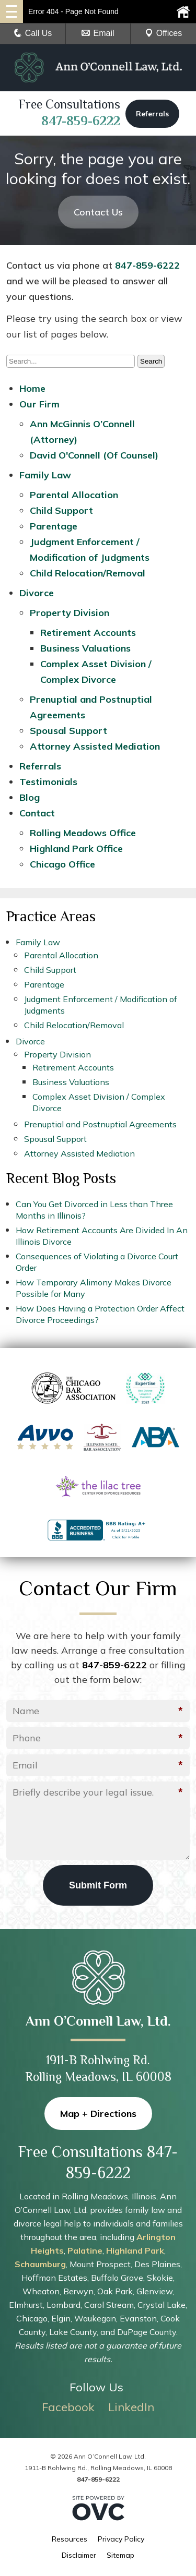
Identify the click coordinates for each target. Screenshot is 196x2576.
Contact (37, 813)
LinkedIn (131, 2407)
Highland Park (135, 2250)
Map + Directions (98, 2114)
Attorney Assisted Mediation (95, 746)
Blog (29, 797)
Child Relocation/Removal (87, 573)
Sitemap (120, 2555)
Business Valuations (85, 648)
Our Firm (39, 404)
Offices (163, 33)
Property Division (69, 613)
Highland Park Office (76, 848)
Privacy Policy (121, 2539)
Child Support (61, 510)
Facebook (68, 2407)
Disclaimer (79, 2555)
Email (98, 33)
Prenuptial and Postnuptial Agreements (100, 1124)
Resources (69, 2539)
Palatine (84, 2250)
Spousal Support (68, 731)
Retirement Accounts (88, 633)
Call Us (33, 33)
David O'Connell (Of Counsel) (94, 455)
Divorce (36, 593)
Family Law (45, 475)
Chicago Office (62, 864)
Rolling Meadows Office (83, 833)
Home (32, 388)
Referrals (152, 113)
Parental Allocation (74, 495)
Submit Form (98, 1885)
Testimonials (48, 782)
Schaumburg (40, 2264)
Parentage (53, 526)
